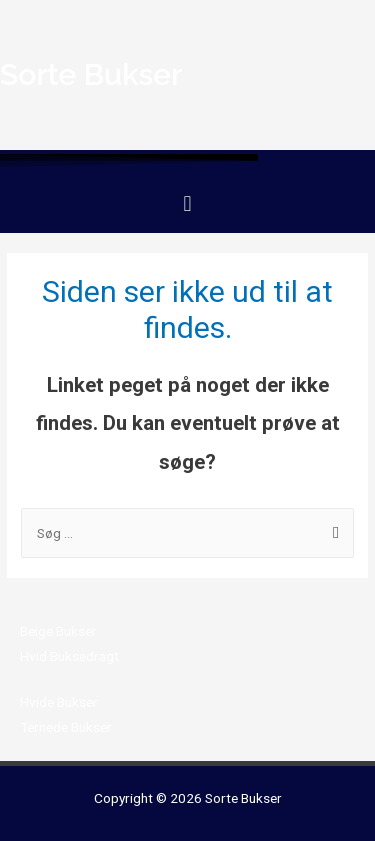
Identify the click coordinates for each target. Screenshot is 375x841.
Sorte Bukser (243, 798)
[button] (187, 203)
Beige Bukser (58, 631)
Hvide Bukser (59, 702)
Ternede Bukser (66, 727)
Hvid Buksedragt (69, 656)
